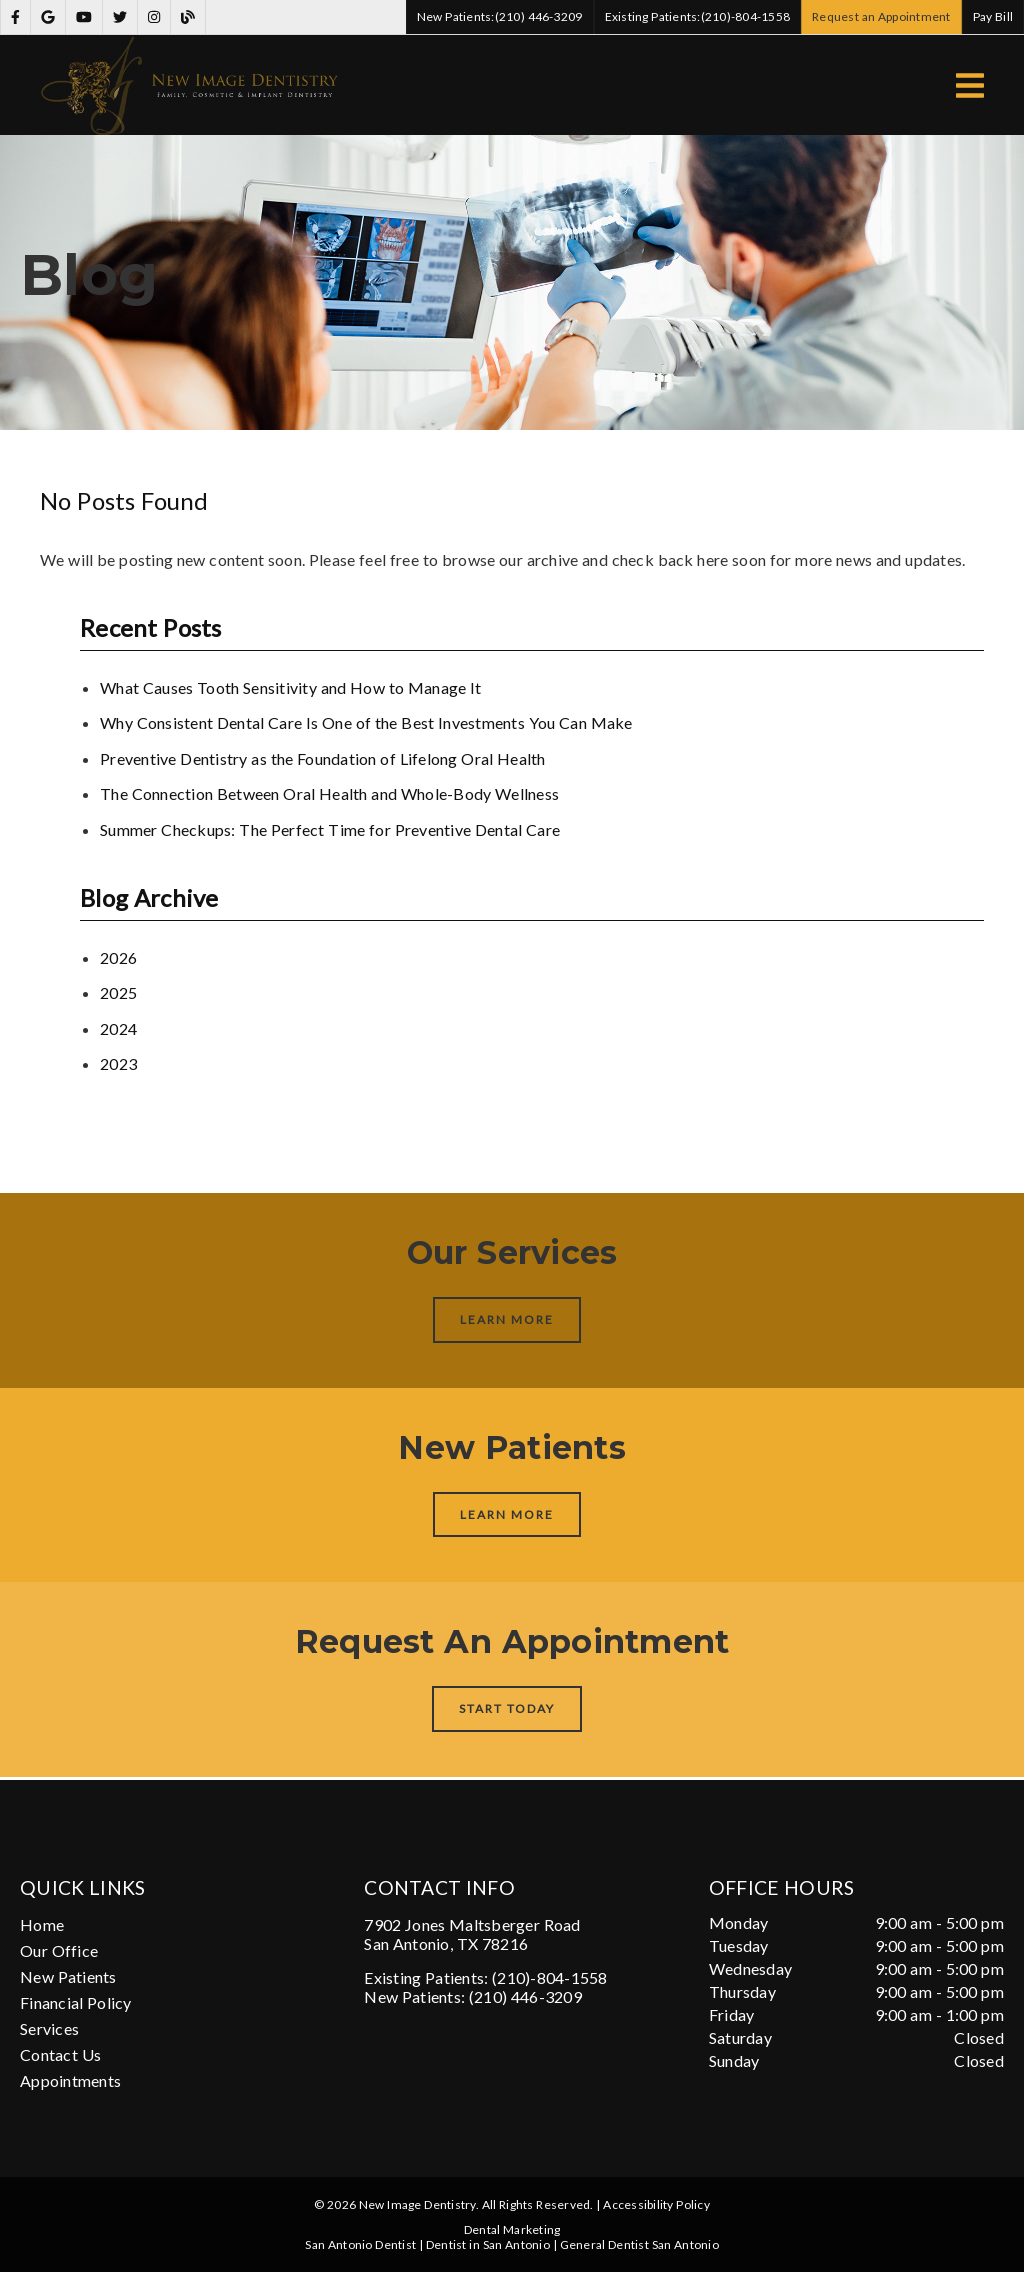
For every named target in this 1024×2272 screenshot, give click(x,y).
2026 (118, 957)
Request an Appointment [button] (881, 16)
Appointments (70, 2080)
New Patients (68, 1976)
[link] (15, 17)
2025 (118, 992)
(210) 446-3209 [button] (500, 17)
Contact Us (60, 2054)
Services (49, 2028)
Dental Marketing (512, 2229)
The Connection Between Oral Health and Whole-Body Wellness (329, 793)
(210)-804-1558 (550, 1977)
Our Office (59, 1950)
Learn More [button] (507, 1319)
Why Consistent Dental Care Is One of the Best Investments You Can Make (366, 722)
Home (42, 1924)
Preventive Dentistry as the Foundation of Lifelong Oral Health (323, 758)
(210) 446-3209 (525, 1996)
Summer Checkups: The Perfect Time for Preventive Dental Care (330, 829)
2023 (118, 1063)
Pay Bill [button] (993, 16)
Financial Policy (76, 2002)
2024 (118, 1028)
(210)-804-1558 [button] (698, 17)
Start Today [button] (507, 1708)
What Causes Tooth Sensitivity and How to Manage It (291, 687)
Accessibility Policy (656, 2204)
